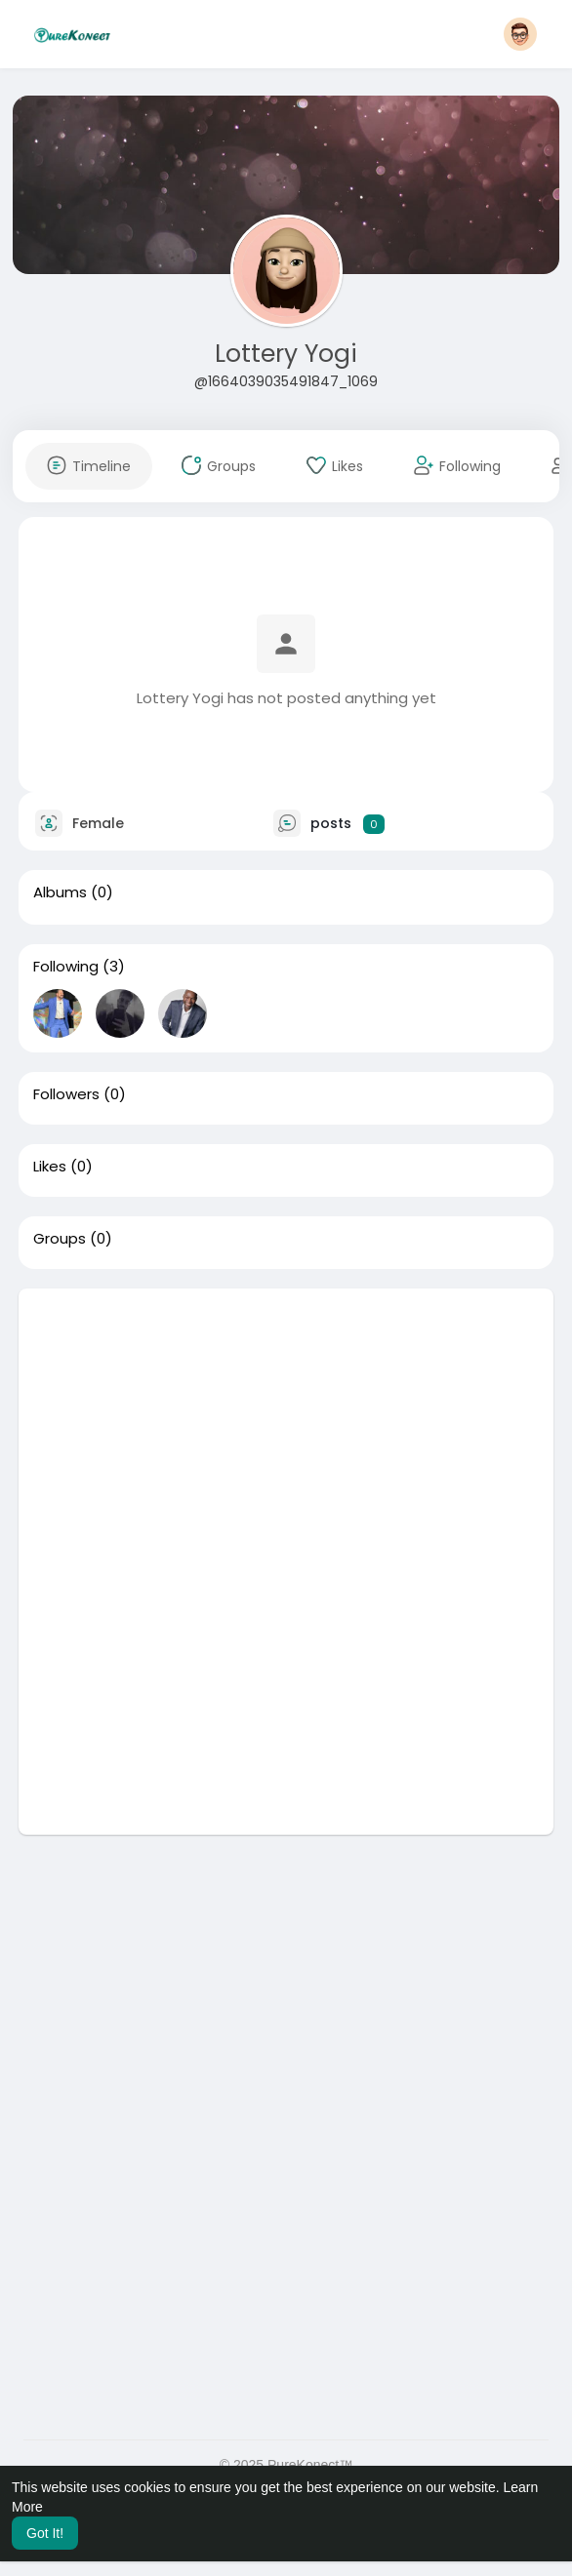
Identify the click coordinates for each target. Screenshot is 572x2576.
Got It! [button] (44, 2533)
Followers (66, 1094)
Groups (59, 1239)
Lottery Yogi (286, 354)
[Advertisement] (286, 1425)
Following (66, 966)
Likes (49, 1166)
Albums (60, 892)
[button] (520, 34)
